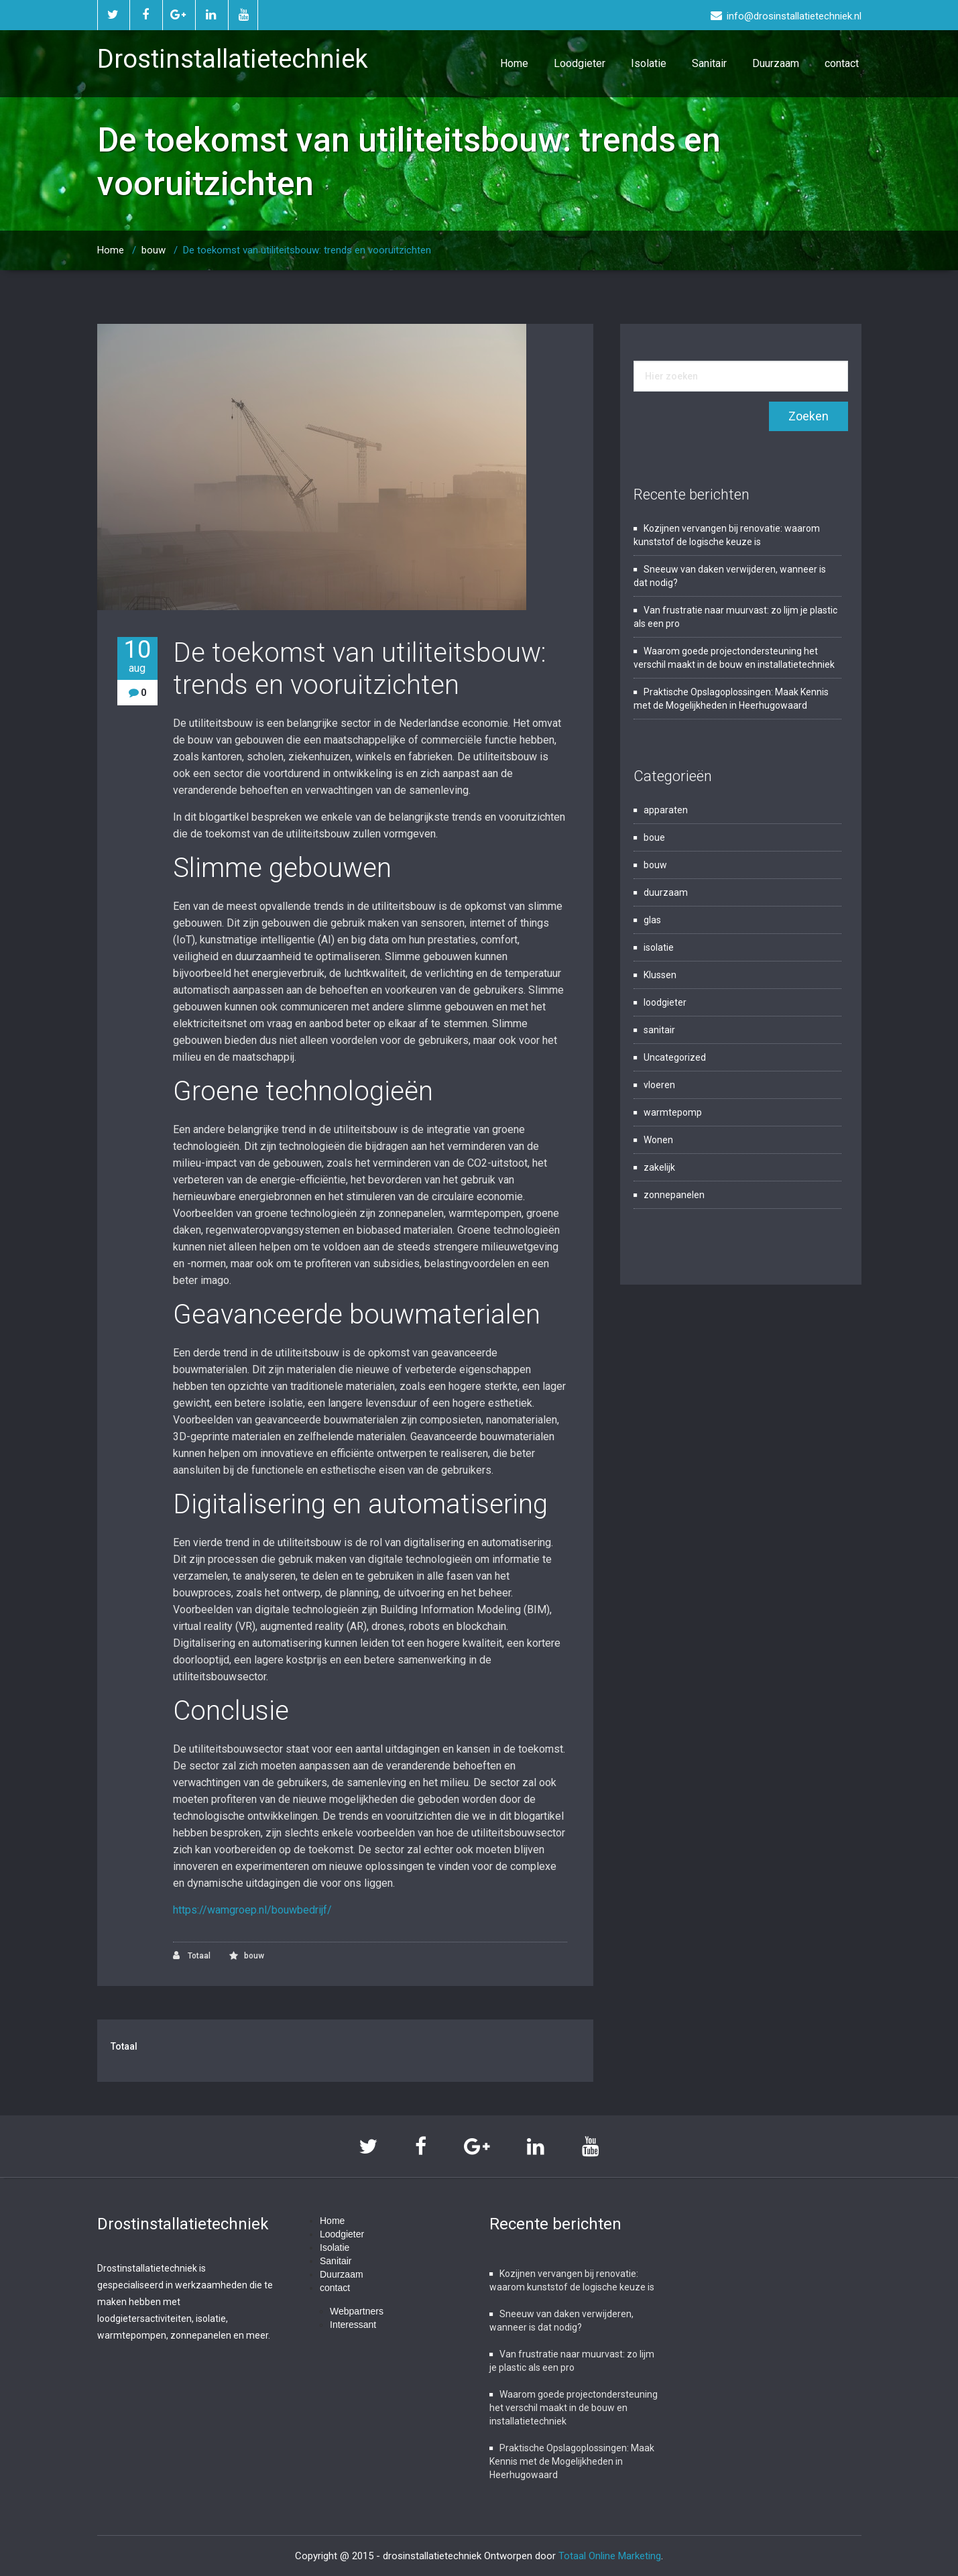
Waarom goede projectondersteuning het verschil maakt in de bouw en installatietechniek (573, 2407)
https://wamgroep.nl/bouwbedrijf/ (252, 1910)
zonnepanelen (674, 1194)
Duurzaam (775, 63)
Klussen (660, 975)
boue (654, 837)
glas (652, 920)
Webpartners (356, 2311)
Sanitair (709, 63)
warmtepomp (673, 1112)
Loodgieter (579, 63)
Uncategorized (675, 1057)
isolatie (659, 947)
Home (514, 63)
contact (842, 63)
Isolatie (648, 63)
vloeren (659, 1084)
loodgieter (665, 1002)
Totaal (192, 1955)
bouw (153, 250)
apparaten (666, 810)
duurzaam (666, 892)
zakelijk (659, 1167)
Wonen (658, 1139)
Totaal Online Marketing (609, 2556)
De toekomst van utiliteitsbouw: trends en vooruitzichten (307, 250)
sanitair (659, 1029)
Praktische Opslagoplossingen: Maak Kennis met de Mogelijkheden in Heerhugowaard (571, 2461)
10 (137, 656)
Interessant (353, 2324)
